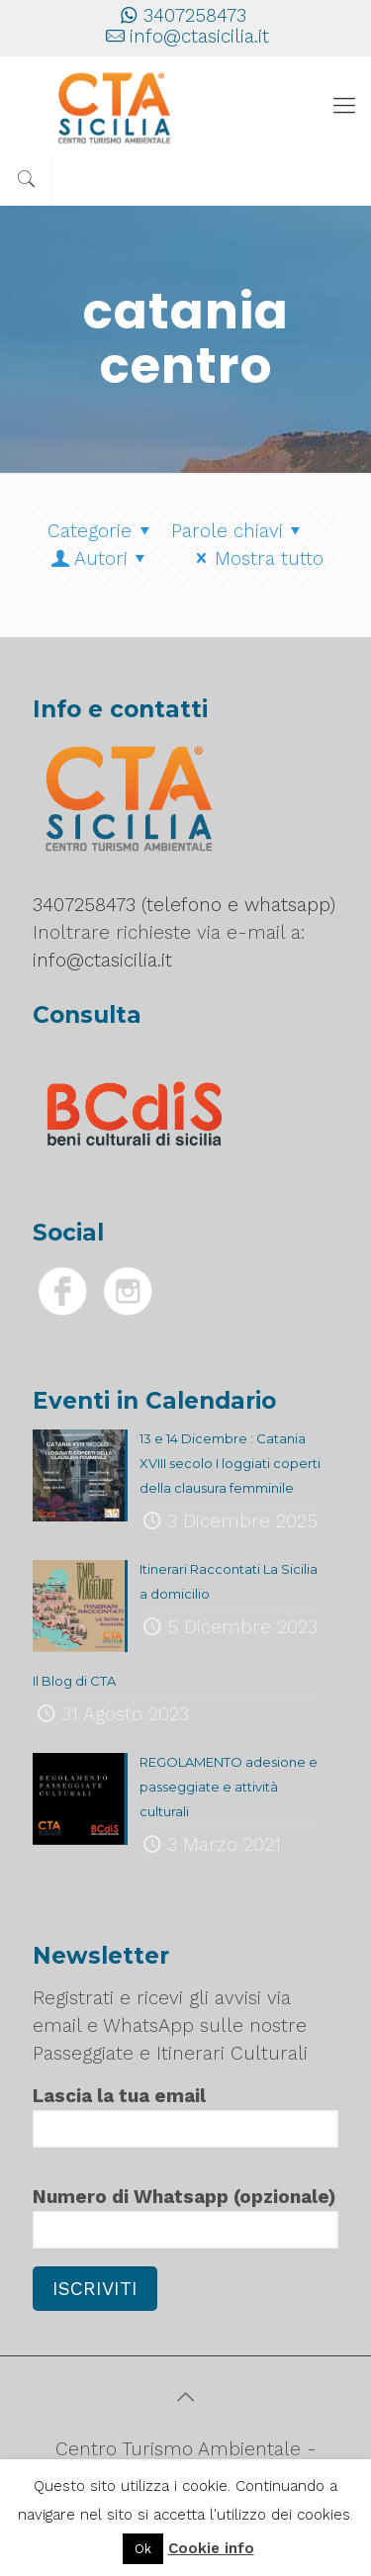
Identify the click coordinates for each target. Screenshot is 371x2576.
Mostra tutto (256, 558)
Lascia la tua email (185, 2116)
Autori (100, 558)
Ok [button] (143, 2548)
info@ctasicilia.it (199, 36)
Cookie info (211, 2548)
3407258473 (194, 15)
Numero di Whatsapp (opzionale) (185, 2217)
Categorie (102, 530)
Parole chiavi (240, 530)
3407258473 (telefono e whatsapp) (184, 904)
